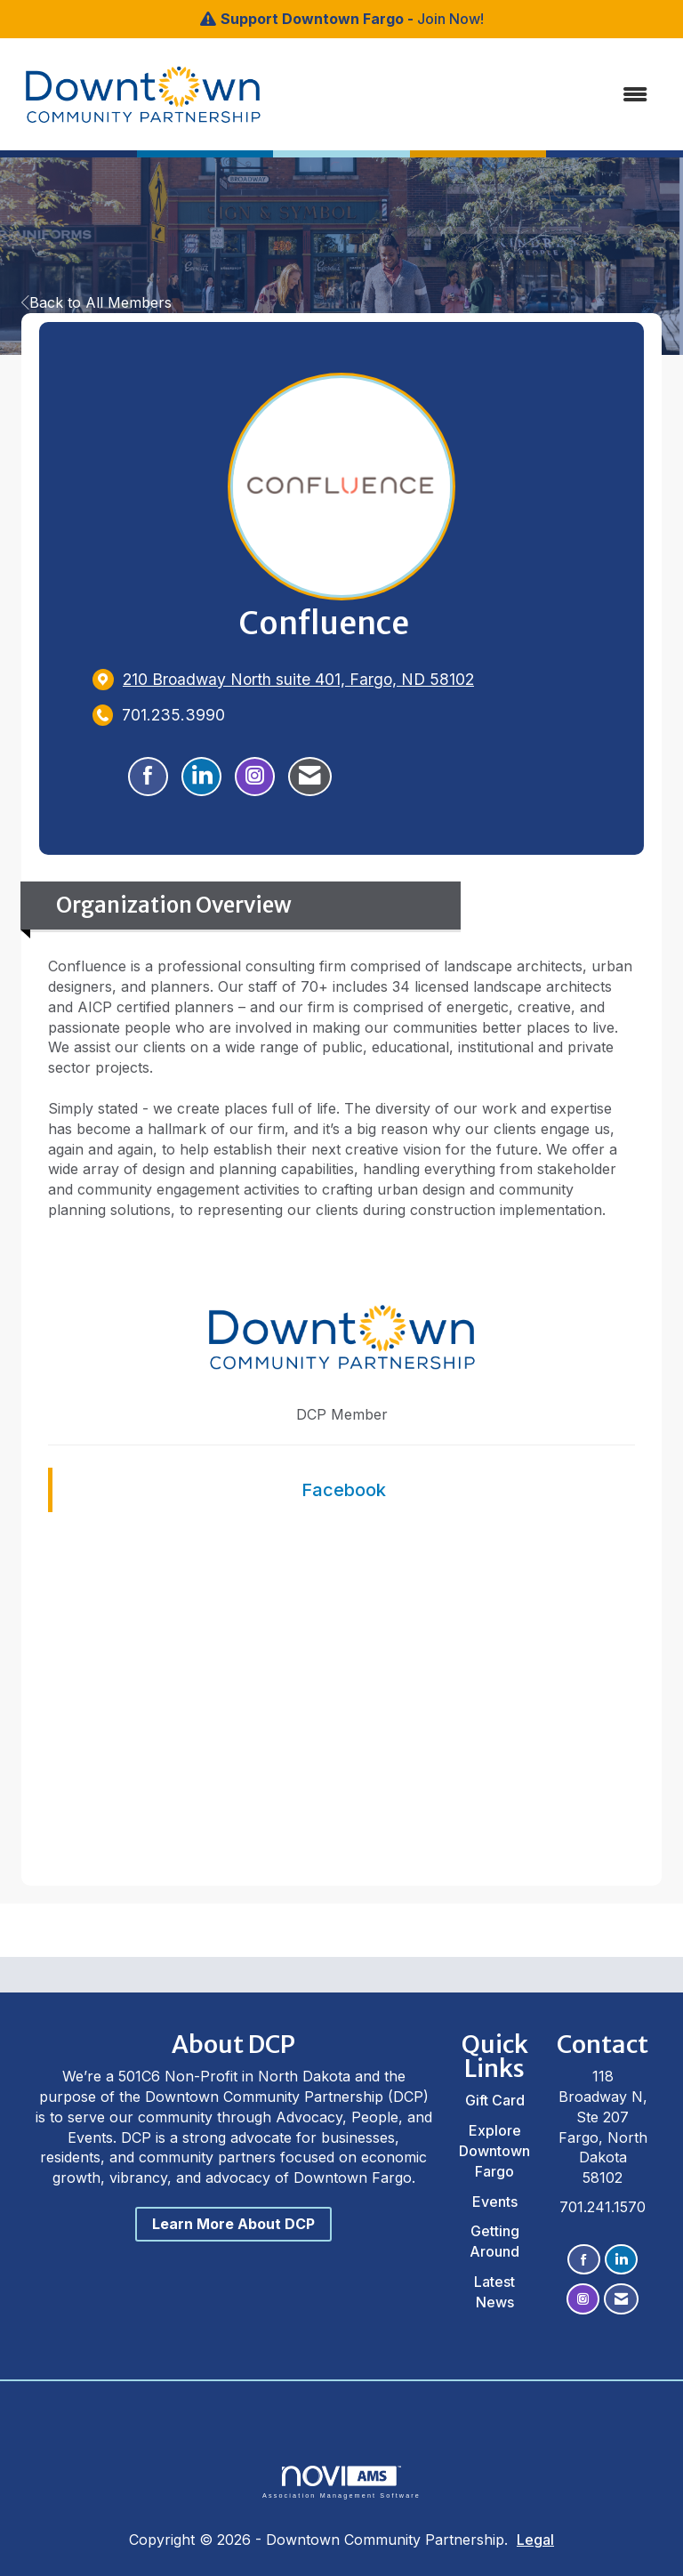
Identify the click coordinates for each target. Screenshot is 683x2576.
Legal (535, 2539)
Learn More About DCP (233, 2224)
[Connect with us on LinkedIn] (621, 2259)
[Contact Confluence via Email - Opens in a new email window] (310, 776)
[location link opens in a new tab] (298, 679)
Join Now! (450, 19)
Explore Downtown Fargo (494, 2150)
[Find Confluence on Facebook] (148, 776)
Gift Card (495, 2100)
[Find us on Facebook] (583, 2259)
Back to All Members (96, 302)
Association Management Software (341, 2482)
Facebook (343, 1490)
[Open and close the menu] (447, 95)
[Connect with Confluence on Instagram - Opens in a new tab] (255, 776)
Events (495, 2201)
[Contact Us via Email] (621, 2298)
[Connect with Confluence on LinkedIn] (201, 776)
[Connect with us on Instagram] (582, 2298)
